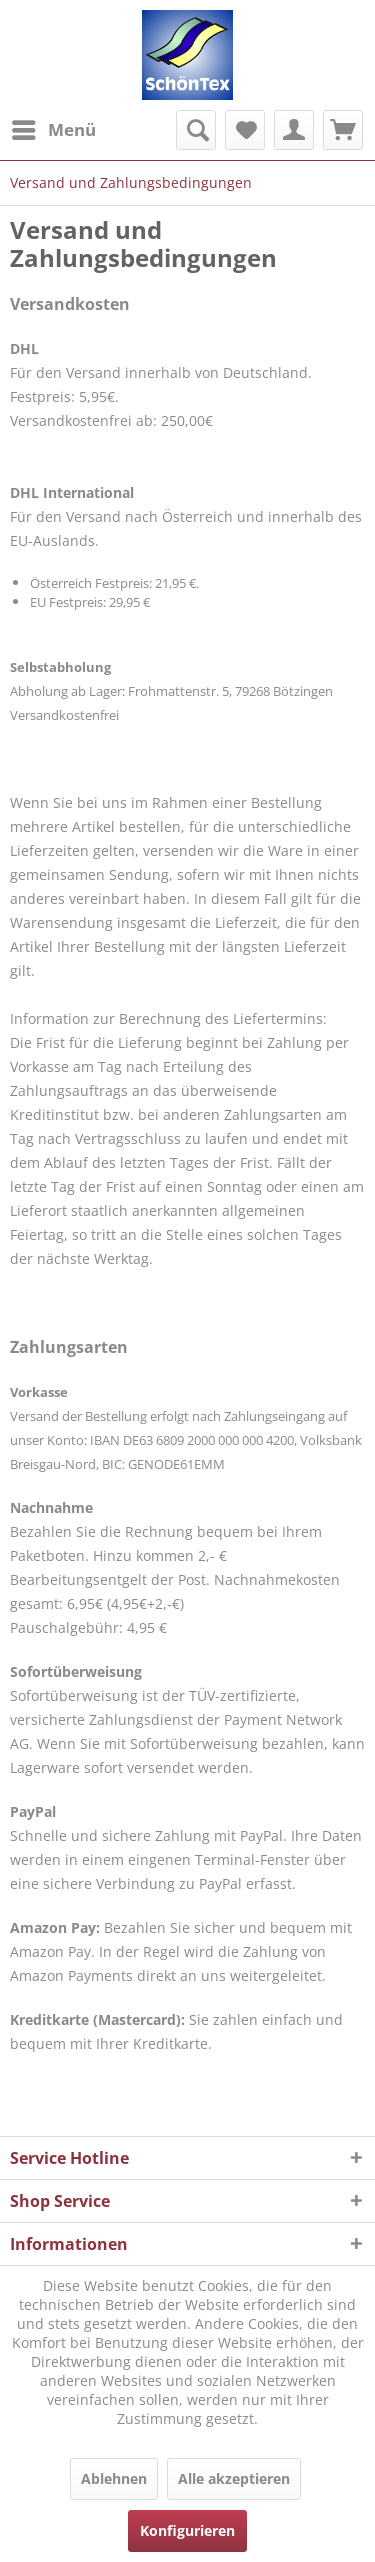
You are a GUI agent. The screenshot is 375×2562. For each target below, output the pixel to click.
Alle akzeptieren (234, 2478)
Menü (54, 127)
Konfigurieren (187, 2530)
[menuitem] (53, 130)
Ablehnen (114, 2478)
